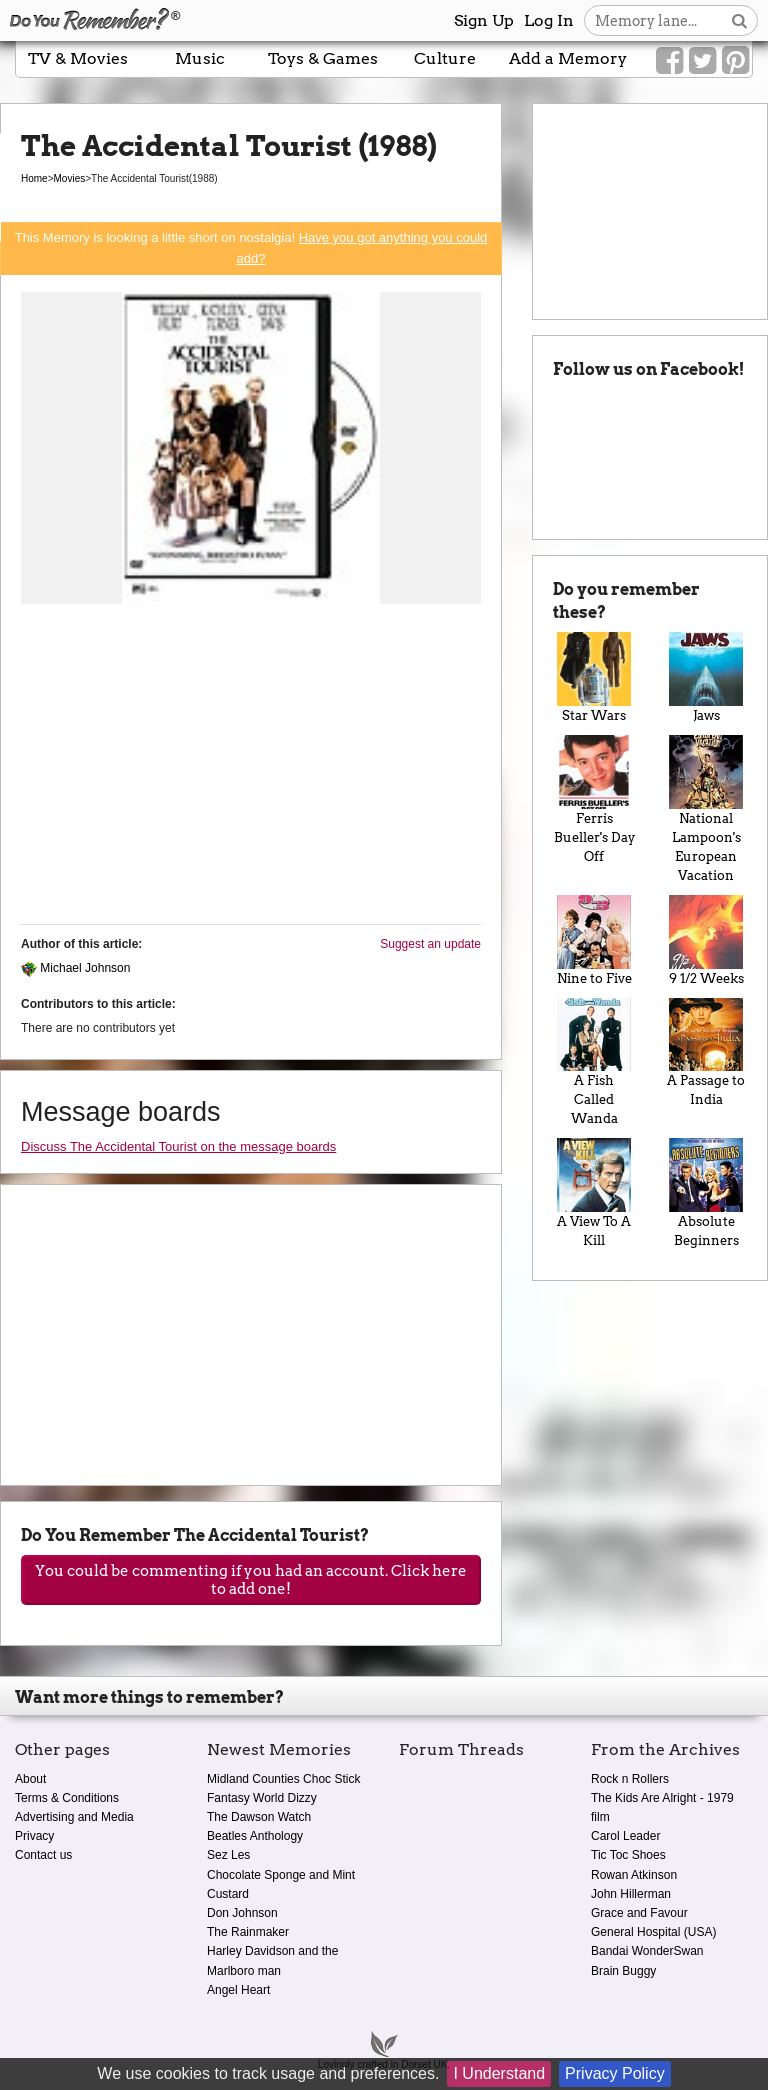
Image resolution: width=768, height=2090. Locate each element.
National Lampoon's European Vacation (706, 809)
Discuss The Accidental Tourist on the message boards (178, 1146)
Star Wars (594, 677)
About (30, 1779)
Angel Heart (238, 1990)
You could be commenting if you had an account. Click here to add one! (251, 1580)
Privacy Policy (615, 2073)
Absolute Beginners (706, 1193)
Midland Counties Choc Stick (283, 1779)
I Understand (499, 2073)
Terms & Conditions (67, 1798)
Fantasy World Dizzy (262, 1798)
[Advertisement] (251, 769)
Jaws (706, 677)
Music (200, 58)
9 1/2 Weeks (706, 940)
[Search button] (739, 20)
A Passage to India (706, 1053)
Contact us (43, 1855)
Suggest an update (430, 944)
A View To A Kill (594, 1193)
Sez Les (228, 1855)
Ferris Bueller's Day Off (594, 799)
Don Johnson (242, 1913)
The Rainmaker (248, 1932)
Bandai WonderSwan (647, 1951)
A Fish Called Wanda (594, 1062)
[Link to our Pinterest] (735, 61)
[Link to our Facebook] (669, 61)
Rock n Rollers (630, 1779)
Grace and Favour (639, 1913)
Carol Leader (625, 1836)
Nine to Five (594, 940)
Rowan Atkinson (634, 1875)
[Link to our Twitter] (702, 61)
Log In (549, 20)
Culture (445, 58)
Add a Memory (568, 58)
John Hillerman (631, 1894)
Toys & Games (323, 58)
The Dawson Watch (259, 1817)
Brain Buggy (623, 1971)
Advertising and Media (74, 1817)
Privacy (34, 1836)
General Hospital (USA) (653, 1932)
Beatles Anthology (255, 1836)
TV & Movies (78, 58)
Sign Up (484, 20)
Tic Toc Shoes (628, 1855)
